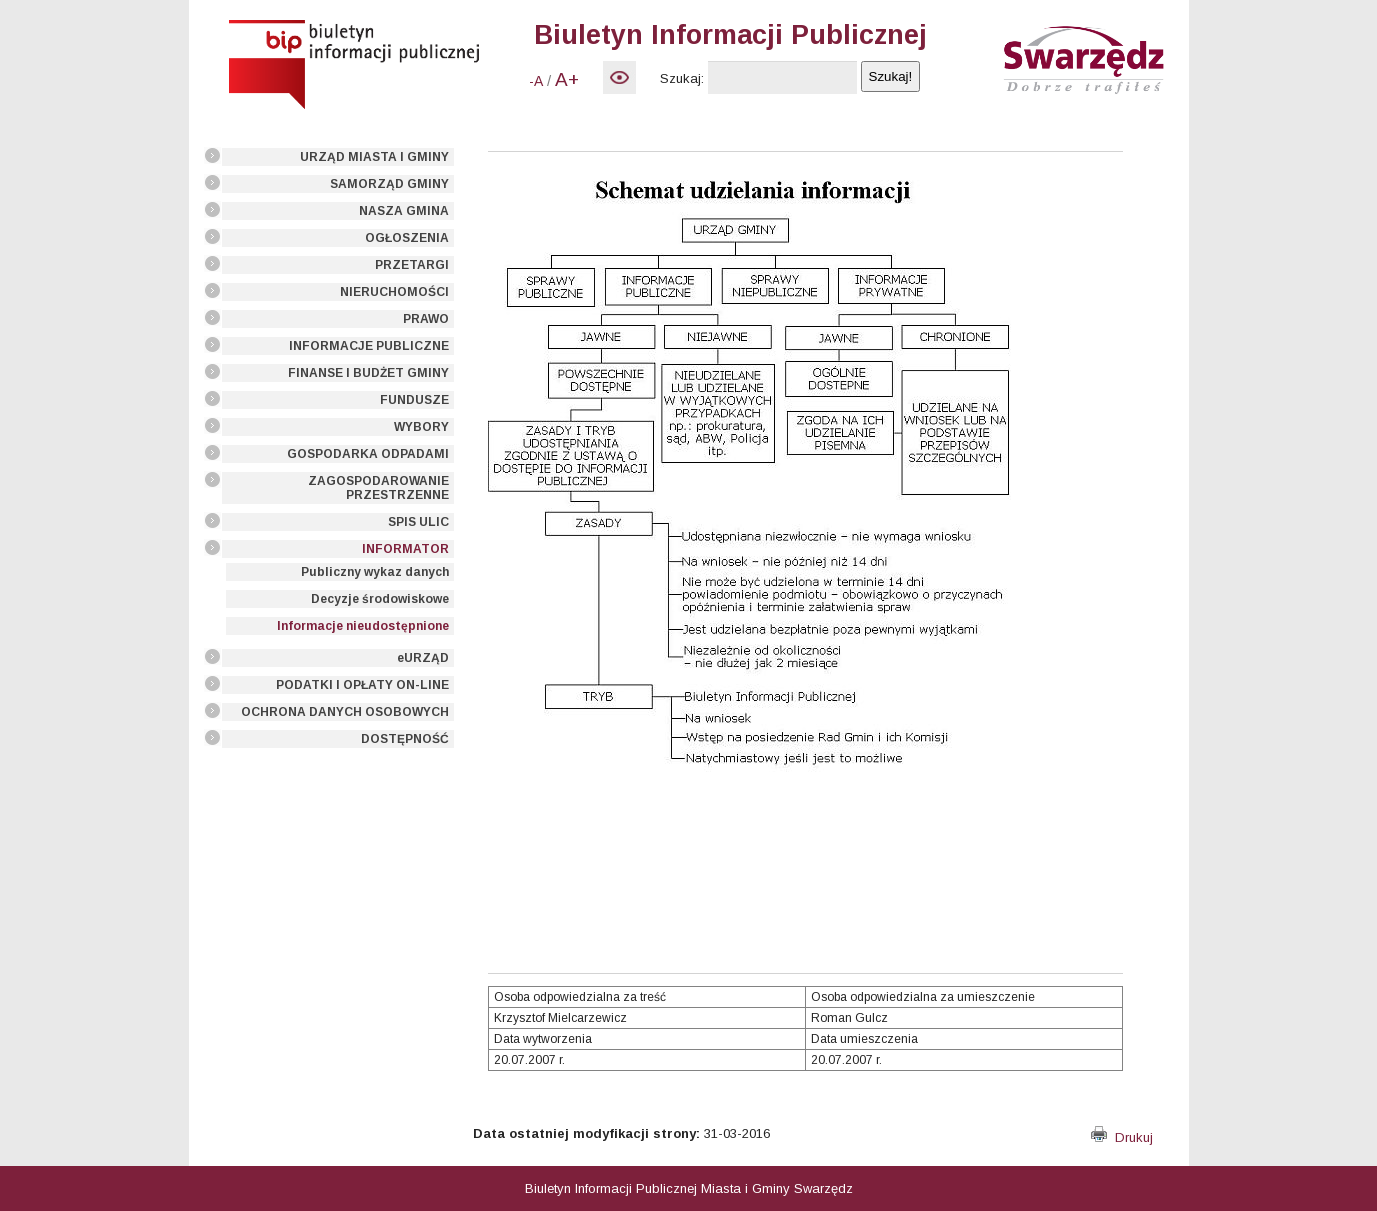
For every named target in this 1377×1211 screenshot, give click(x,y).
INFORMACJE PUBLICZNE (369, 346)
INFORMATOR (405, 549)
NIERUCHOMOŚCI (394, 292)
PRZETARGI (412, 265)
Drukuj (1122, 1137)
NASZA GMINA (404, 211)
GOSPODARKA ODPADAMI (368, 454)
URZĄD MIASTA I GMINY (374, 157)
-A (536, 81)
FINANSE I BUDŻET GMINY (368, 373)
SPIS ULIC (418, 522)
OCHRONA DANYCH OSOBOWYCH (345, 712)
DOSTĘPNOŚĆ (405, 739)
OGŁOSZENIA (407, 238)
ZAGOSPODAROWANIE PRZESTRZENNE (378, 488)
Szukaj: (682, 78)
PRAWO (426, 319)
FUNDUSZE (414, 400)
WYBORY (421, 427)
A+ (567, 79)
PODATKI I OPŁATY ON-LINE (362, 685)
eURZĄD (423, 658)
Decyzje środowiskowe (380, 599)
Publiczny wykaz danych (375, 572)
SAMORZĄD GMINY (389, 184)
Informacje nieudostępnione (363, 626)
